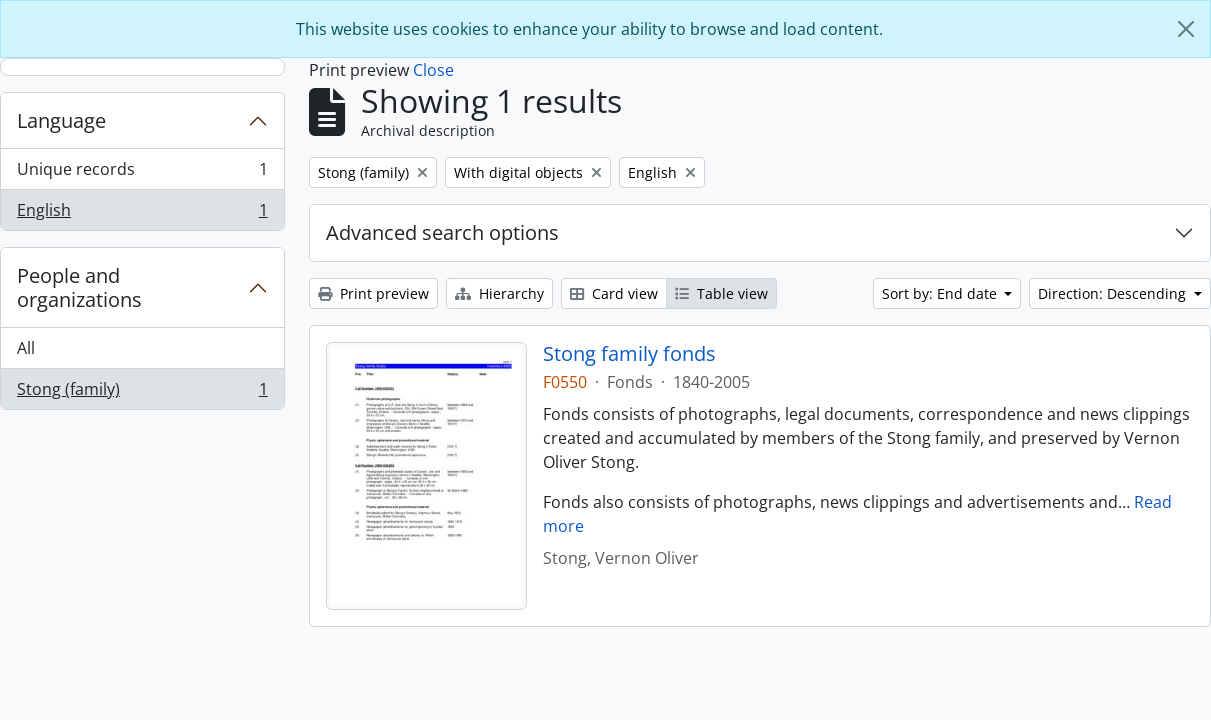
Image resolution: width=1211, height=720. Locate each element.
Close (433, 70)
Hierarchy (499, 293)
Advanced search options (442, 232)
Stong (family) (142, 393)
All (26, 348)
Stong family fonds (629, 354)
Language (61, 120)
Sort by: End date (941, 293)
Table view (721, 293)
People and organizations (79, 287)
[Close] (1186, 29)
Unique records (142, 173)
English (142, 214)
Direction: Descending (1114, 293)
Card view (614, 293)
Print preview (373, 293)
